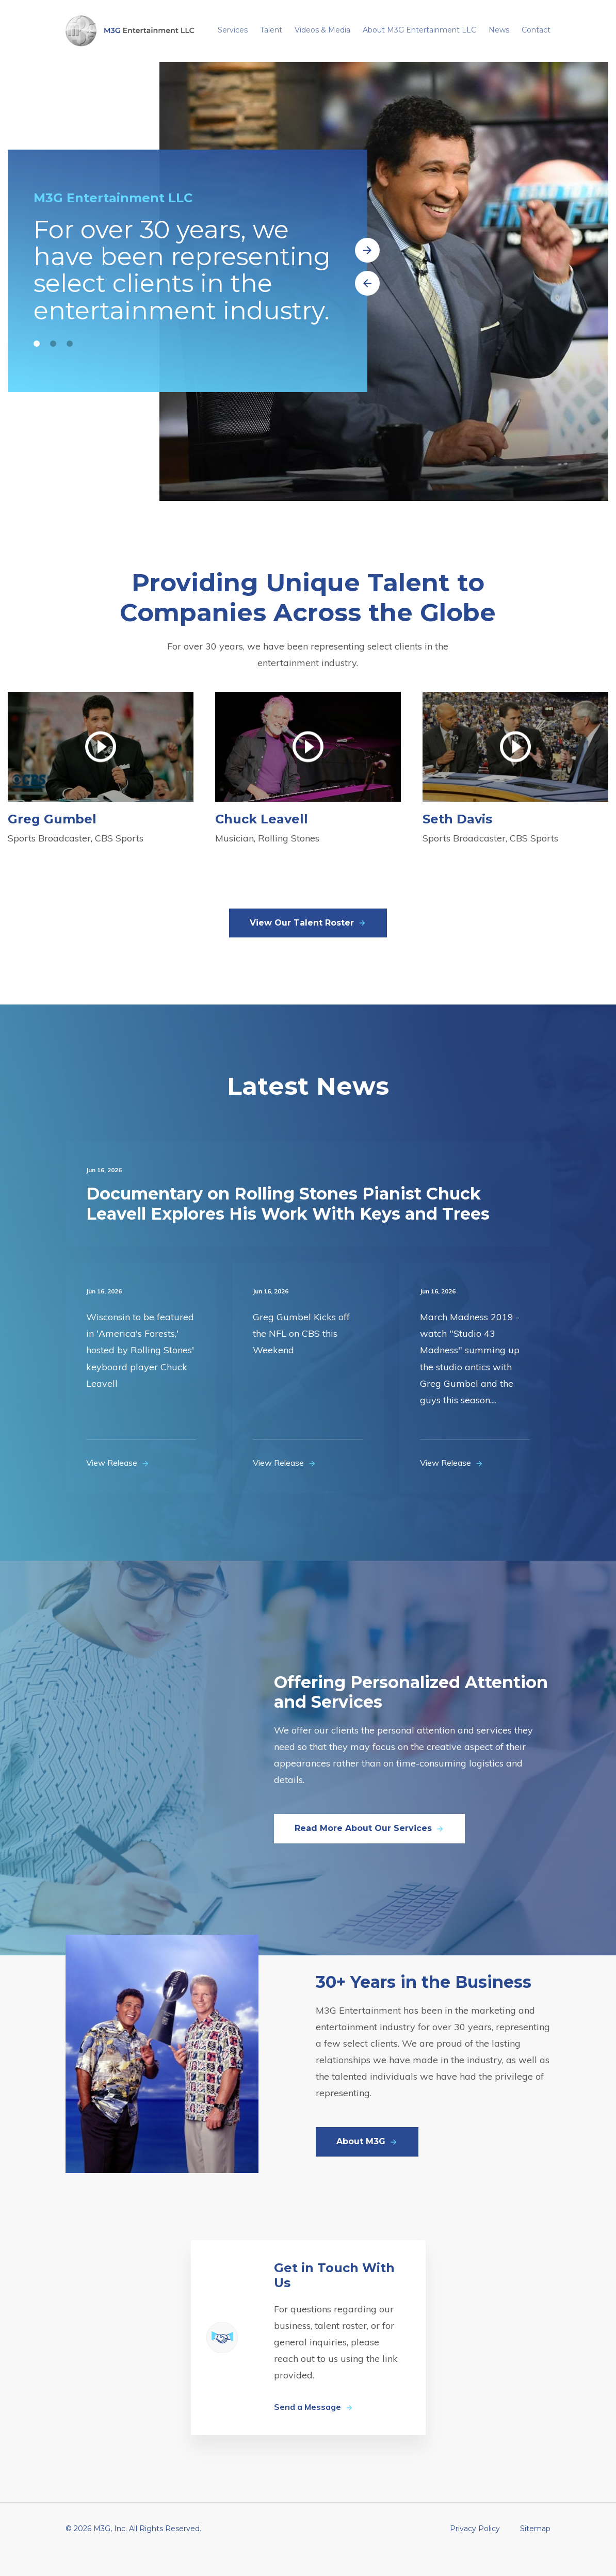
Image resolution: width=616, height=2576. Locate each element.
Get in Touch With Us (334, 2297)
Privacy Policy (475, 2550)
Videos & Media (322, 30)
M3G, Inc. (110, 2550)
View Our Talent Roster (308, 944)
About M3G (367, 2163)
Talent (271, 30)
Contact (536, 30)
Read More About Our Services (369, 1850)
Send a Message (313, 2428)
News (499, 30)
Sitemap (535, 2550)
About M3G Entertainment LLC (419, 30)
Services (233, 30)
